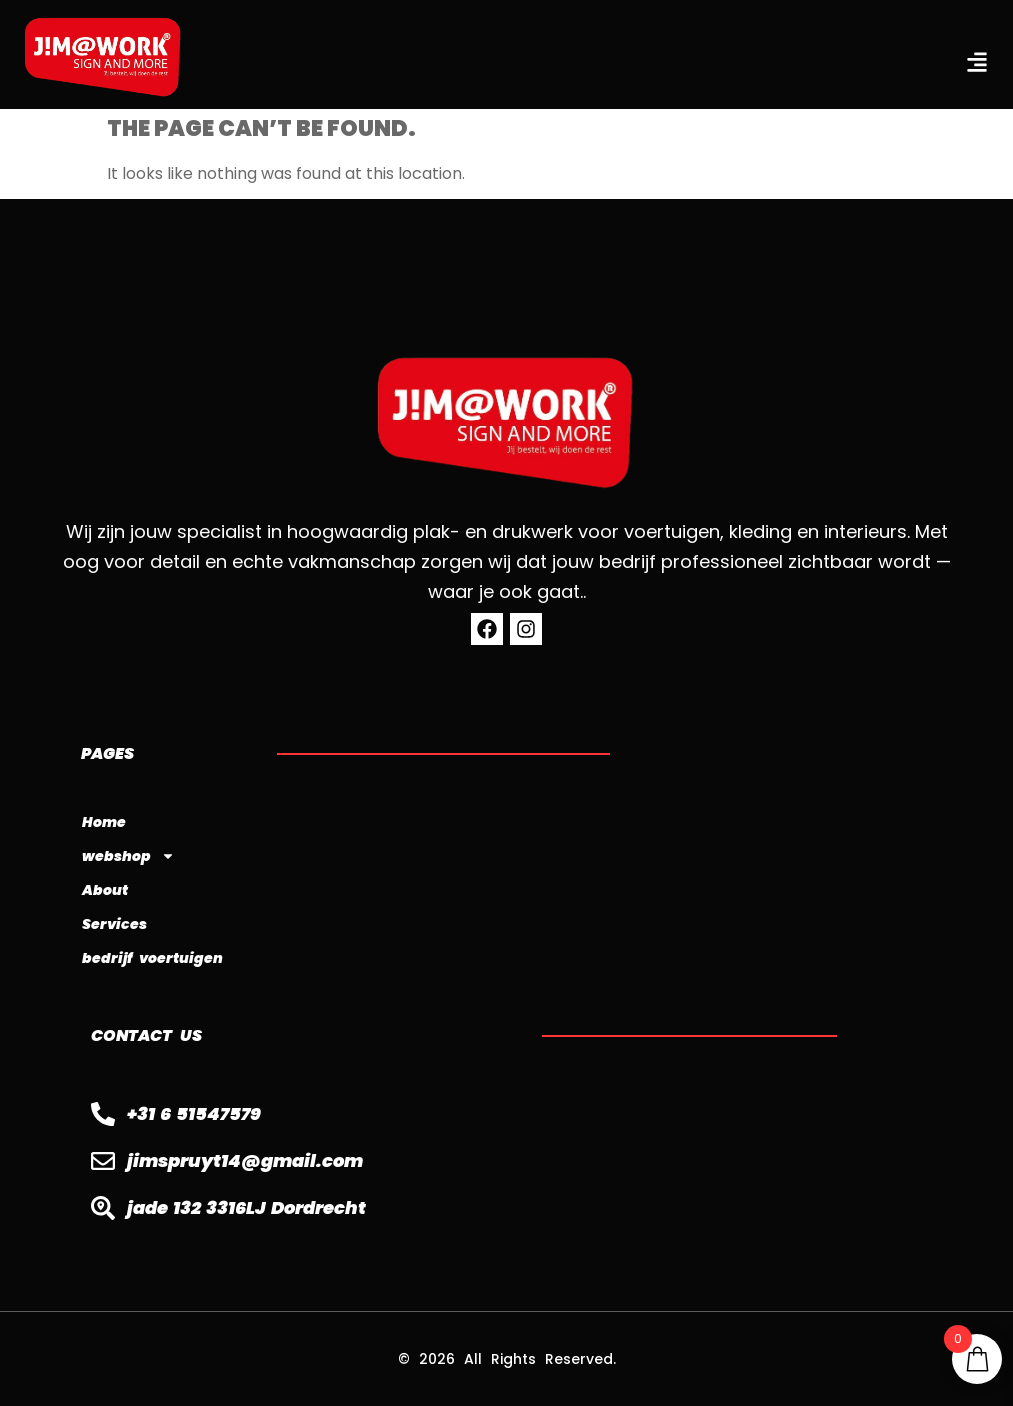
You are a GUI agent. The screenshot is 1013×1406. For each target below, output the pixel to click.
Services (114, 924)
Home (104, 822)
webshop (128, 856)
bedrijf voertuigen (152, 958)
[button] (976, 62)
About (105, 890)
